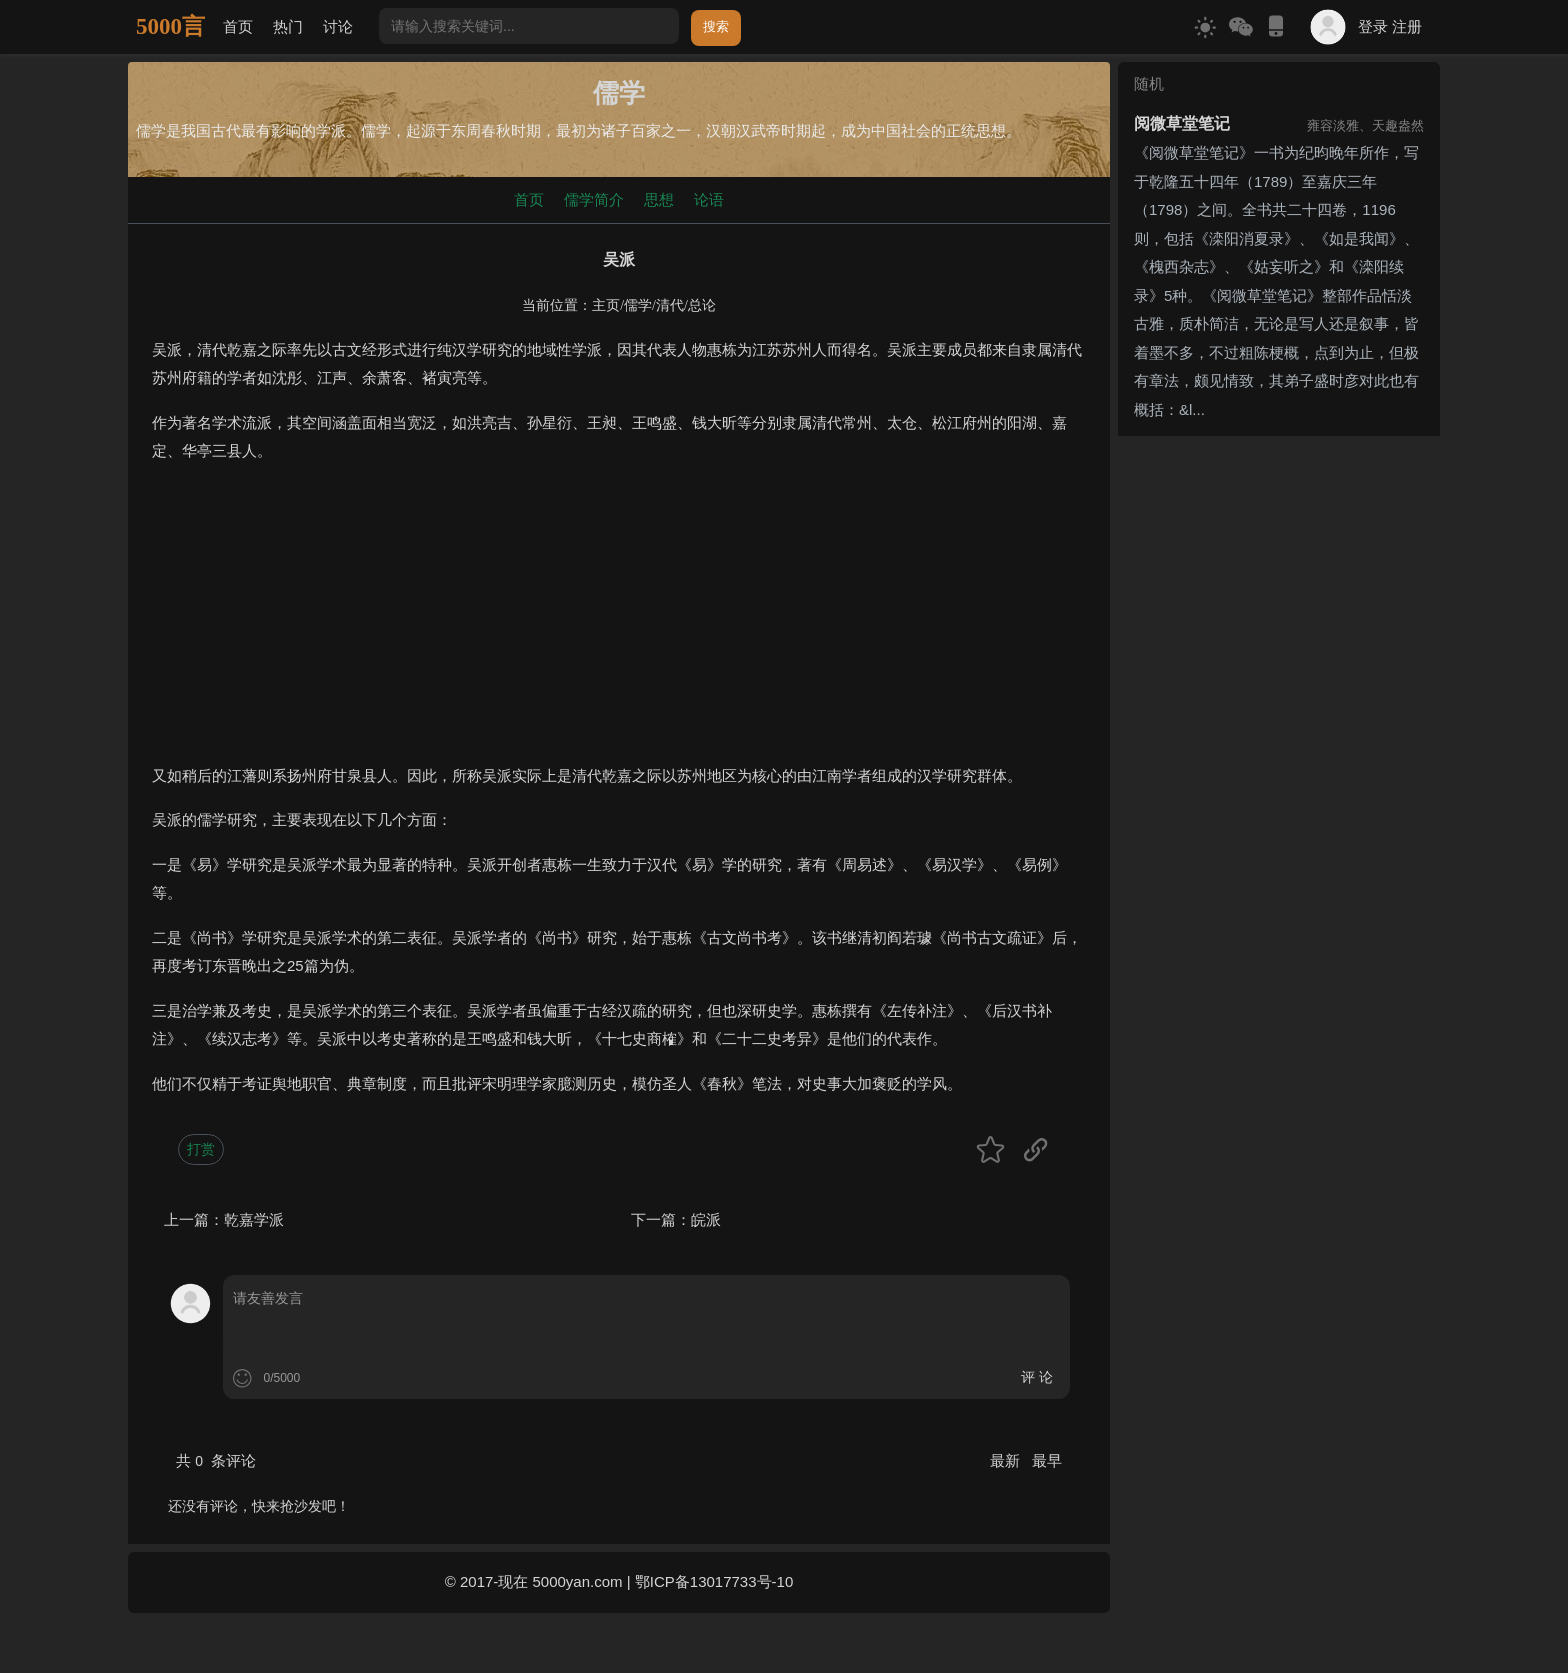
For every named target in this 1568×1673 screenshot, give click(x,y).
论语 (709, 199)
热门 (288, 26)
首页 (238, 26)
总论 (702, 305)
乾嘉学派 (254, 1219)
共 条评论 (216, 1460)
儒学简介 (594, 199)
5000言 (170, 26)
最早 (1047, 1460)
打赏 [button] (201, 1149)
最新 (1007, 1460)
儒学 (638, 305)
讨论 (338, 26)
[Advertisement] (619, 622)
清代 (670, 305)
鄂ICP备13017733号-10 (714, 1581)
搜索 (716, 26)
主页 (606, 305)
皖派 (706, 1219)
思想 (659, 199)
